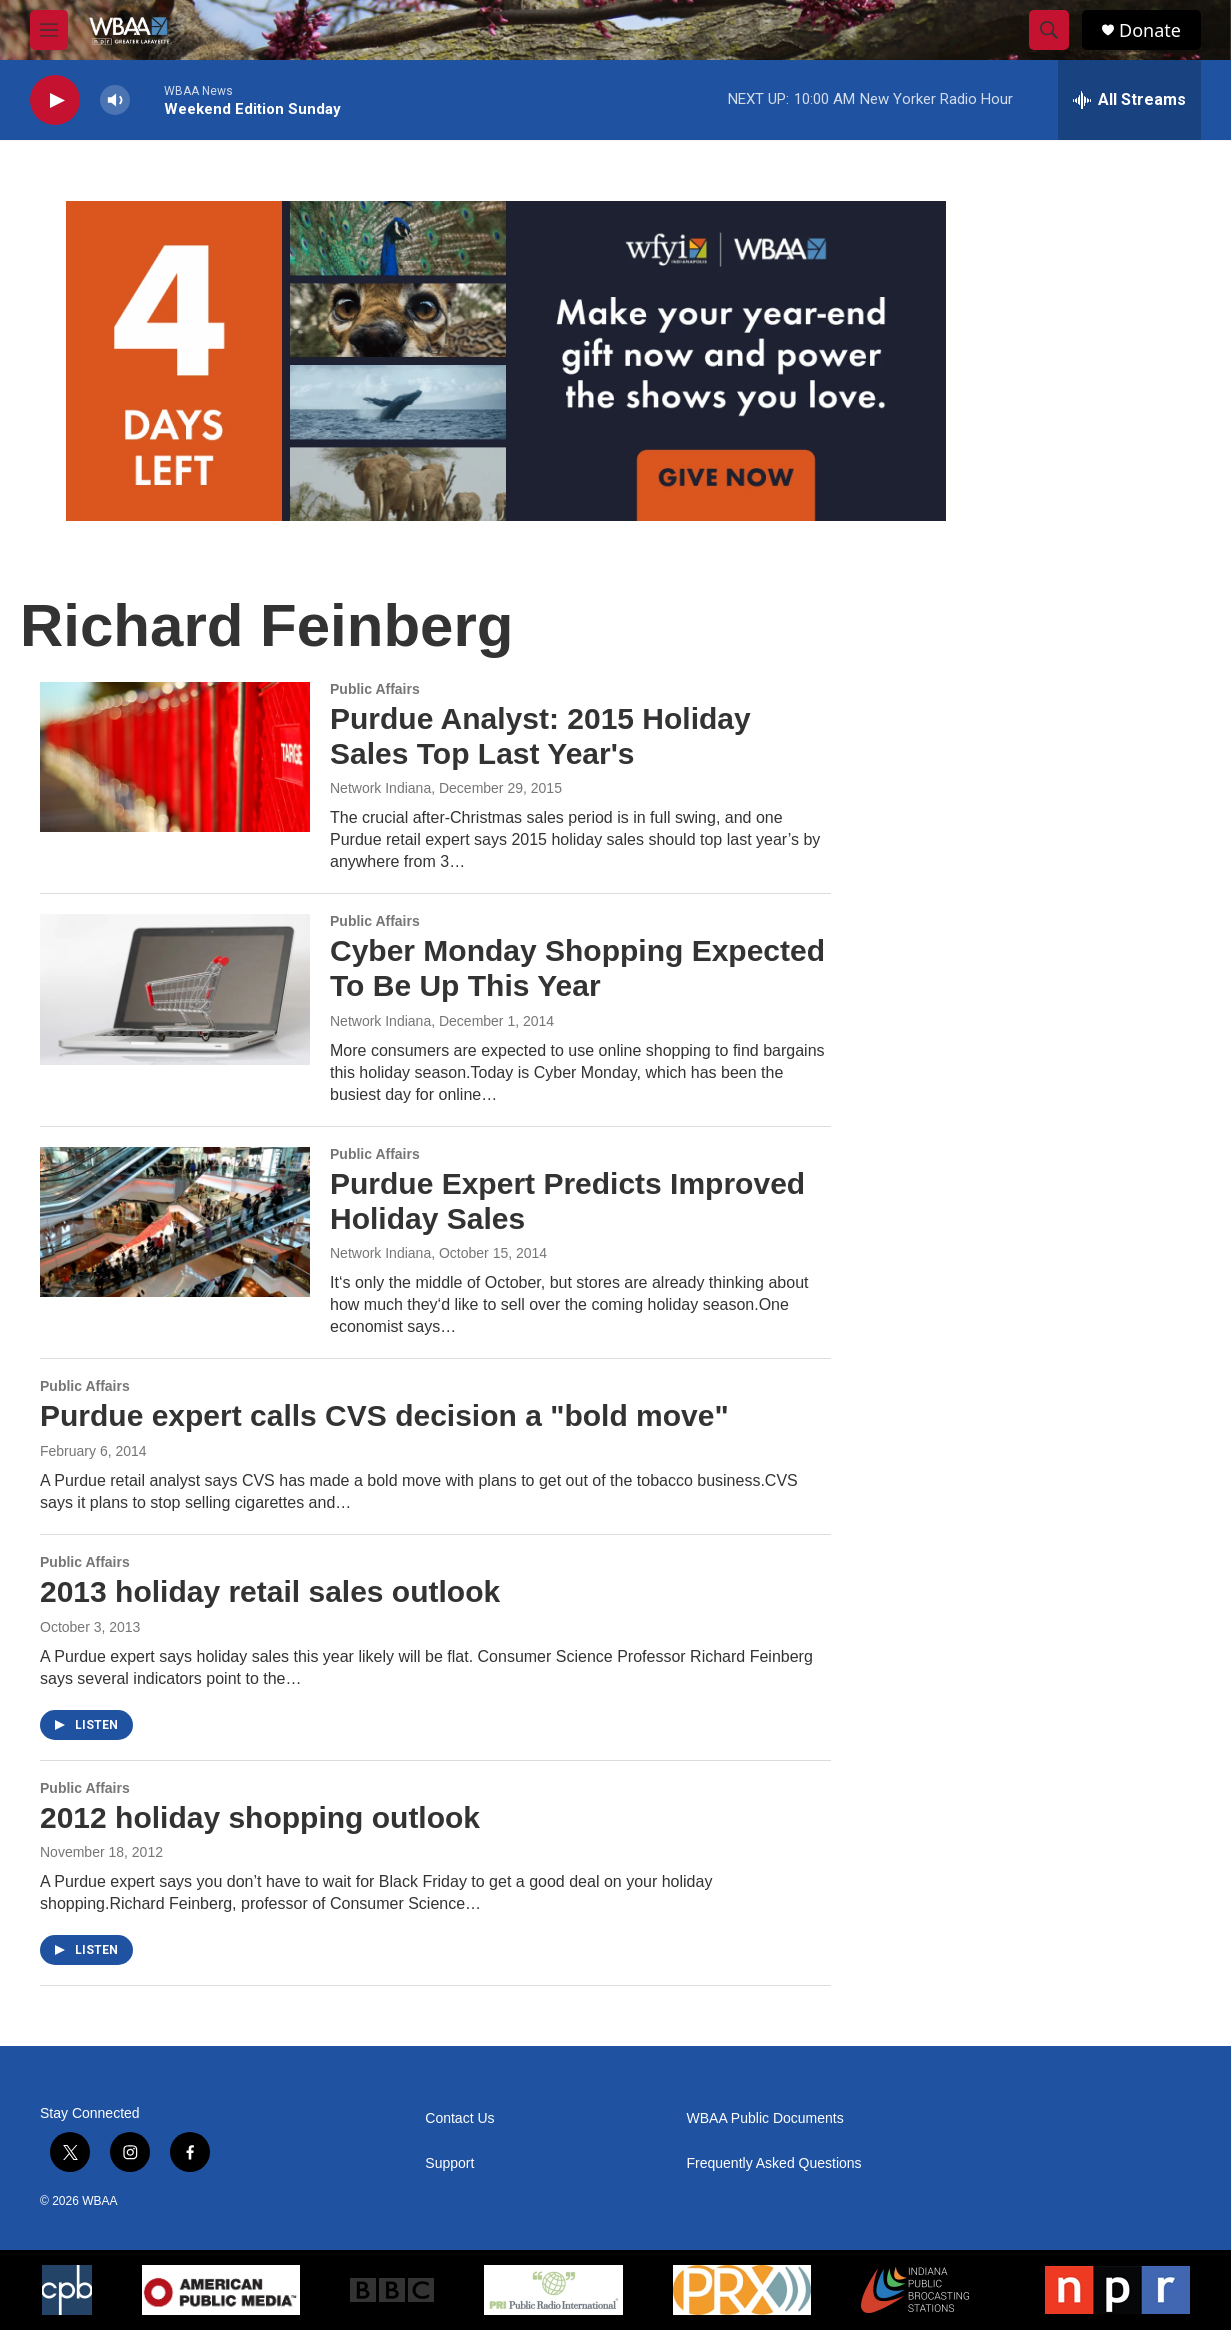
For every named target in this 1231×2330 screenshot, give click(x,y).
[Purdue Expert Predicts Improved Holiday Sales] (175, 1222)
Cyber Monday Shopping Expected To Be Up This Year (577, 968)
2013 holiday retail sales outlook (270, 1591)
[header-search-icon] (1049, 30)
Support (449, 2163)
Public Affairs (375, 689)
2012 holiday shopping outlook (260, 1817)
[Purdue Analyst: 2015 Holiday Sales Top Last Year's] (175, 757)
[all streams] (1129, 100)
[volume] (115, 100)
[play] (55, 100)
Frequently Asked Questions (774, 2163)
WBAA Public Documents (765, 2118)
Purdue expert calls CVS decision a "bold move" (384, 1415)
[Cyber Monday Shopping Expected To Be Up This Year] (175, 989)
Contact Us (459, 2118)
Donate (1150, 30)
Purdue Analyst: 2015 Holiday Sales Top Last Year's (540, 736)
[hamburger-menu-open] (49, 30)
